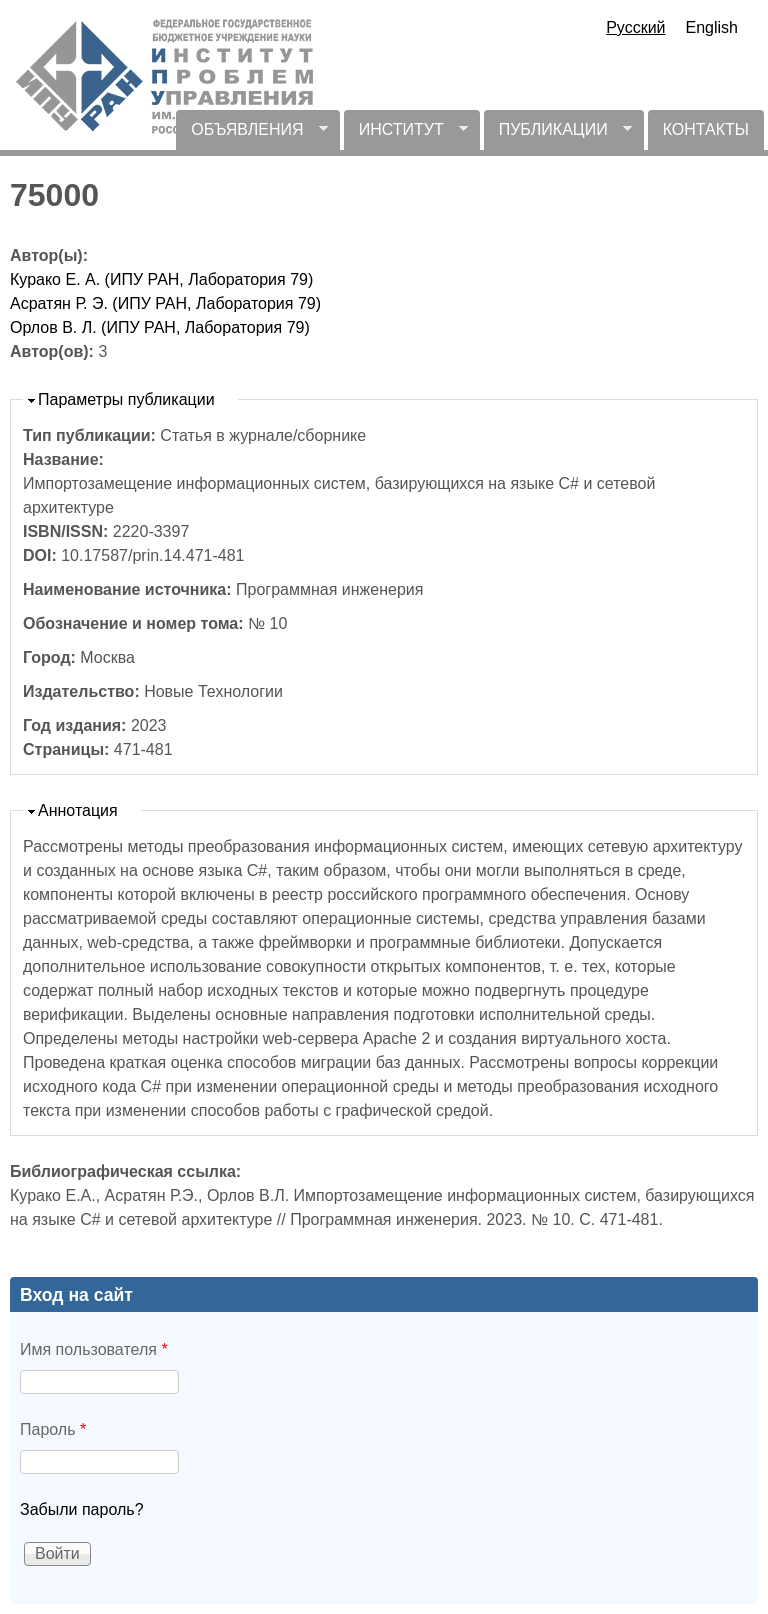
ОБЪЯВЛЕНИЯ (251, 135)
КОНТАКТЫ (706, 129)
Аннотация (78, 810)
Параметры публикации (126, 399)
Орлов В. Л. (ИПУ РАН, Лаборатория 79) (160, 327)
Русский (635, 27)
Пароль (53, 1429)
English (712, 27)
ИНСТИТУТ (406, 135)
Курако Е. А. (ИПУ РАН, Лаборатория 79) (161, 279)
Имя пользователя (94, 1349)
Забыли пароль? (82, 1509)
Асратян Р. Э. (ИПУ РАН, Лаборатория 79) (165, 303)
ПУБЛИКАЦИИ (558, 135)
